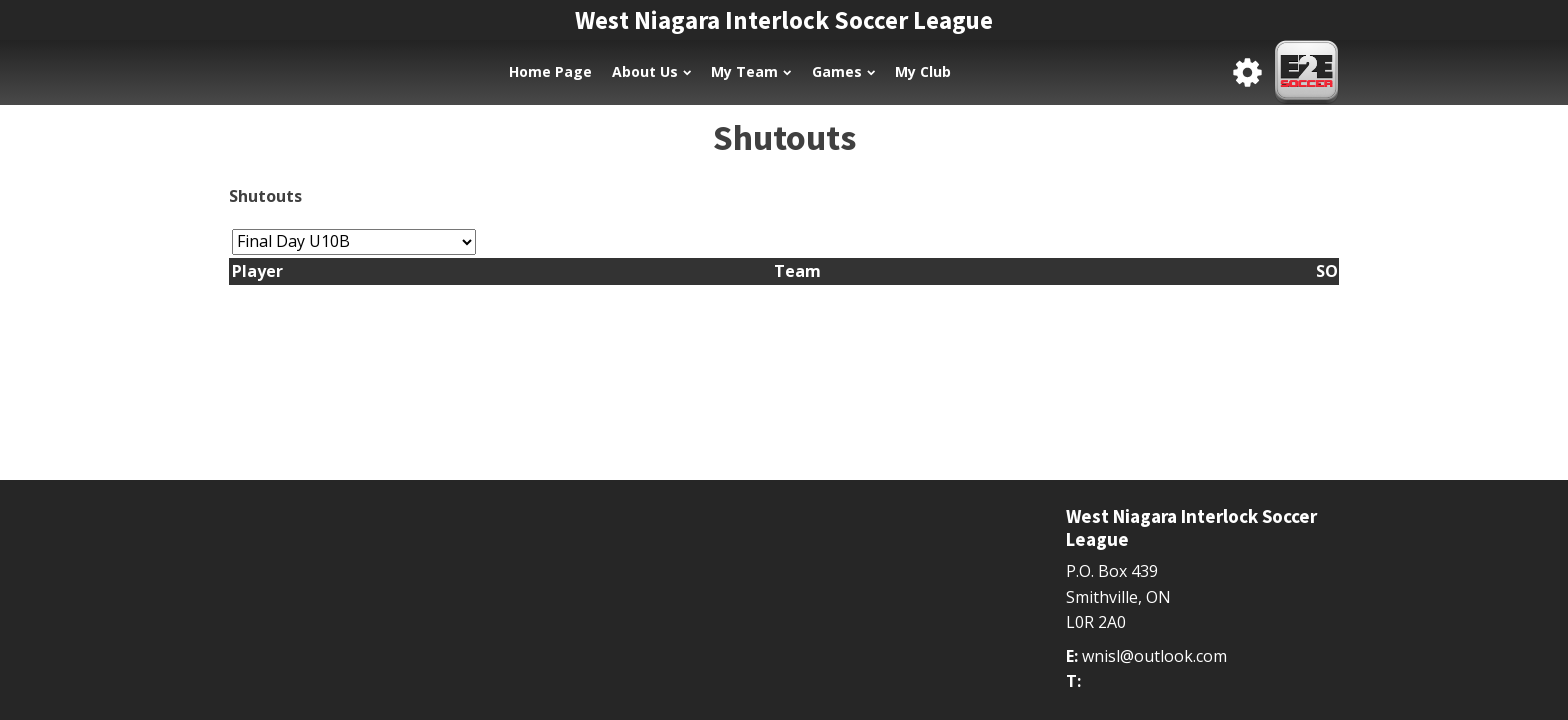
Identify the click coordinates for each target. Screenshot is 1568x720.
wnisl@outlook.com (1154, 656)
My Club (923, 71)
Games (843, 71)
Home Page (550, 71)
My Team (751, 71)
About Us (651, 71)
